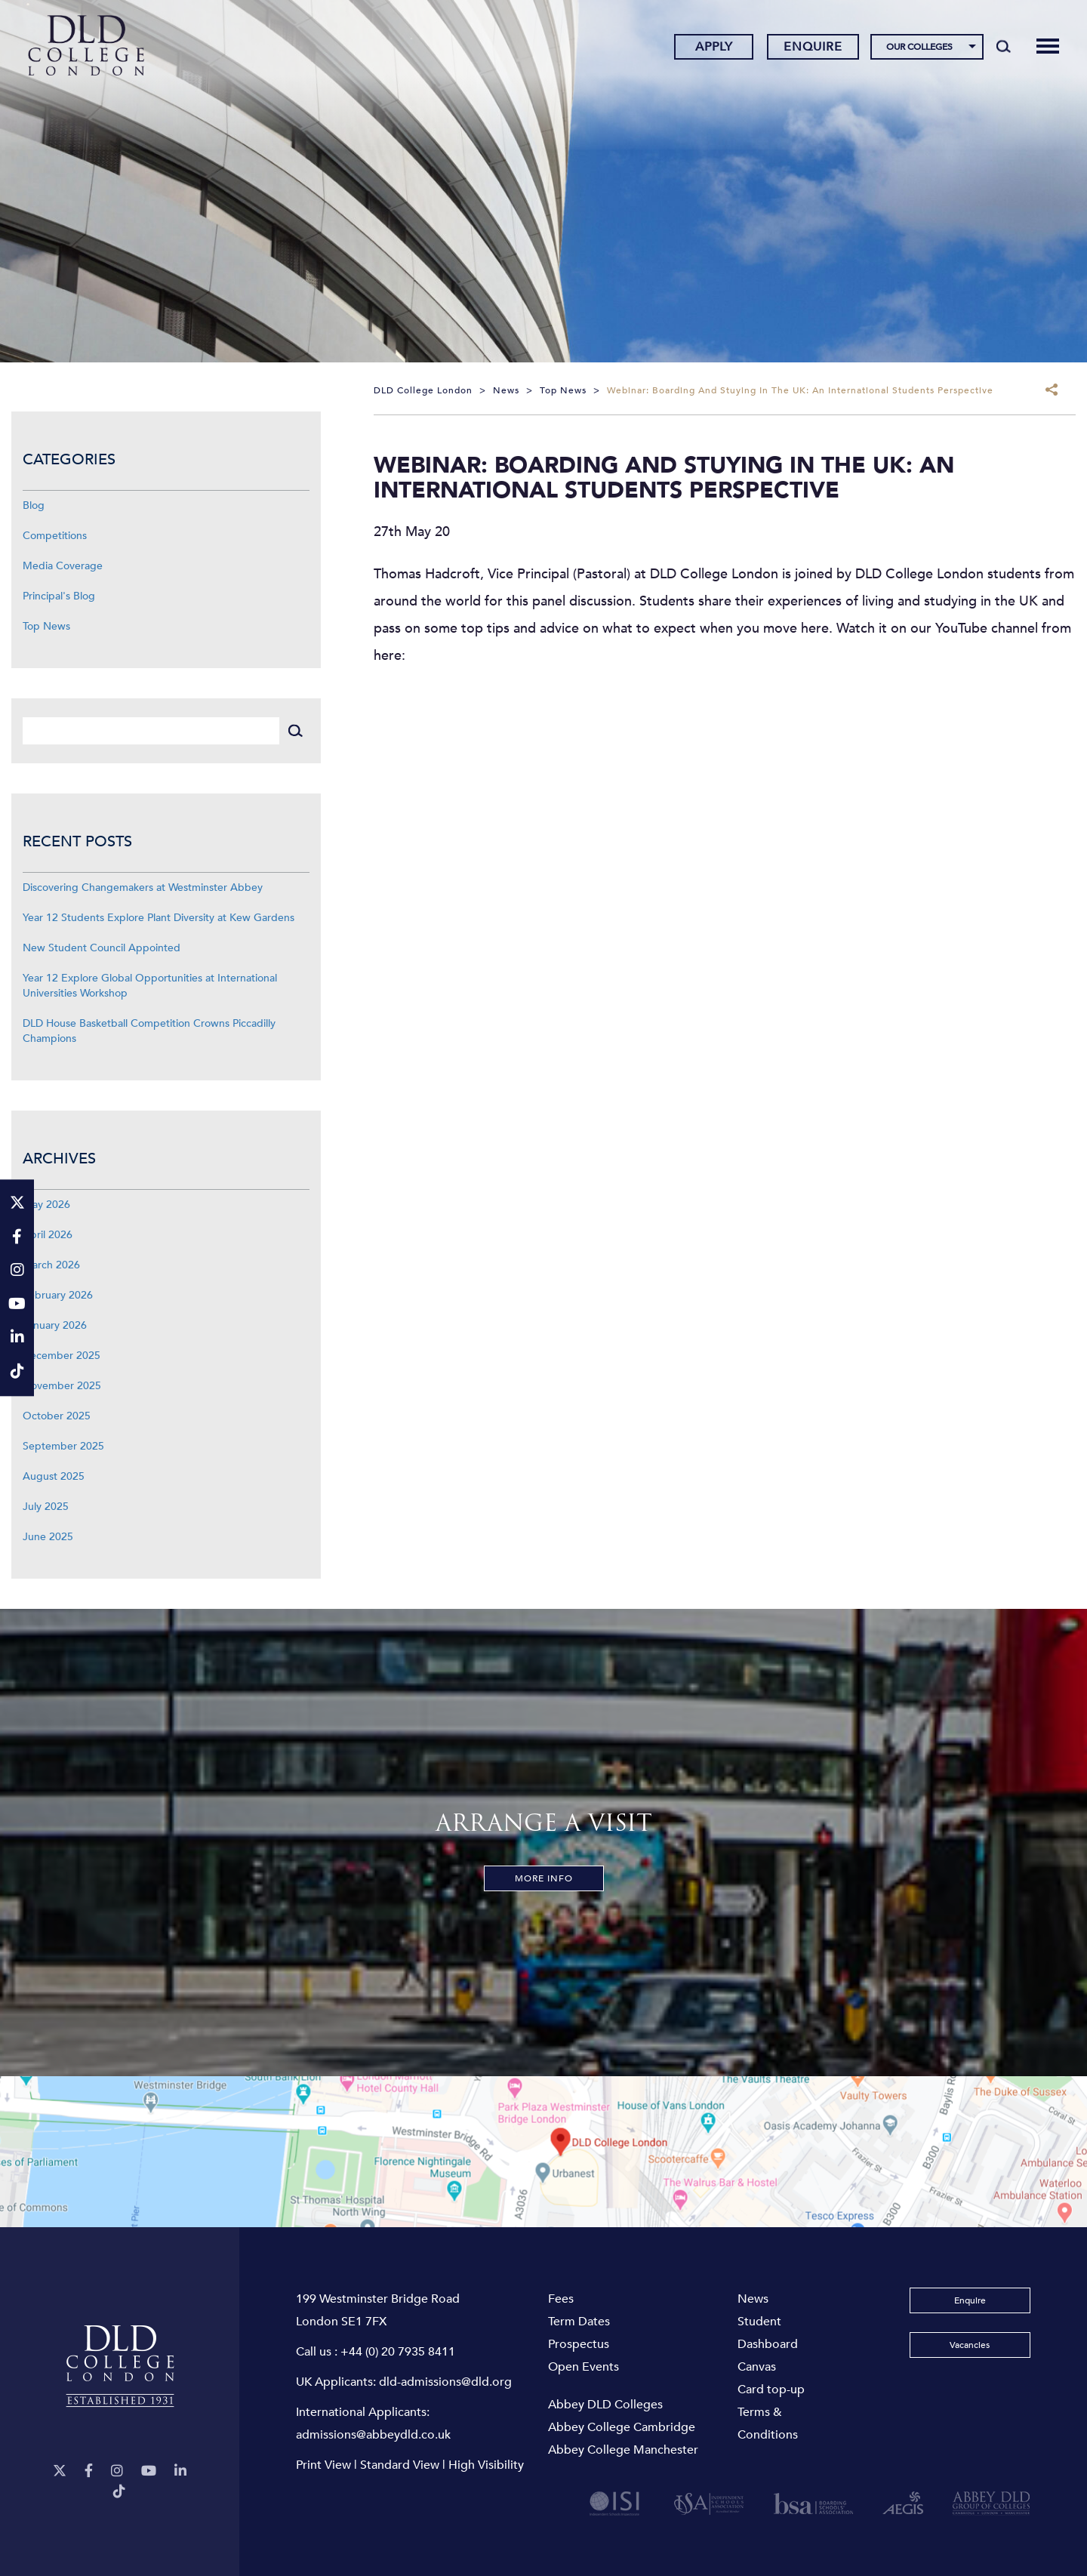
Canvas (756, 2367)
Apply (713, 47)
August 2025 (54, 1476)
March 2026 (51, 1265)
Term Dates (579, 2321)
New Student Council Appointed (101, 948)
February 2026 (58, 1295)
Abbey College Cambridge (621, 2427)
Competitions (55, 535)
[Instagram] (117, 2471)
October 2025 (57, 1416)
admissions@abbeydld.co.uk (373, 2435)
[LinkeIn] (180, 2471)
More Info (544, 1878)
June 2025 (48, 1537)
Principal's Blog (59, 596)
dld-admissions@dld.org (445, 2382)
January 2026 (55, 1325)
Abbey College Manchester (623, 2450)
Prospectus (578, 2344)
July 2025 (46, 1506)
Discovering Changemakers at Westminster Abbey (143, 887)
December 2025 (61, 1355)
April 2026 (47, 1235)
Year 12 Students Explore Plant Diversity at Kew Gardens (158, 918)
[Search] (1003, 46)
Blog (34, 505)
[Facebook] (88, 2471)
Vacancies (970, 2345)
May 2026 (46, 1204)
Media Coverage (63, 566)
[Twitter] (59, 2471)
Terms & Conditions (767, 2423)
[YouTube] (149, 2471)
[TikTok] (119, 2491)
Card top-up (771, 2389)
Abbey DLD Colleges (605, 2404)
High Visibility (486, 2465)
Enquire (813, 47)
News (752, 2299)
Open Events (583, 2367)
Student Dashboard (767, 2333)
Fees (561, 2299)
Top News (46, 626)
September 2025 (63, 1446)
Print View (323, 2465)
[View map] (543, 2151)
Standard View (399, 2465)
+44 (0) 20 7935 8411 (397, 2351)
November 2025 (62, 1386)
